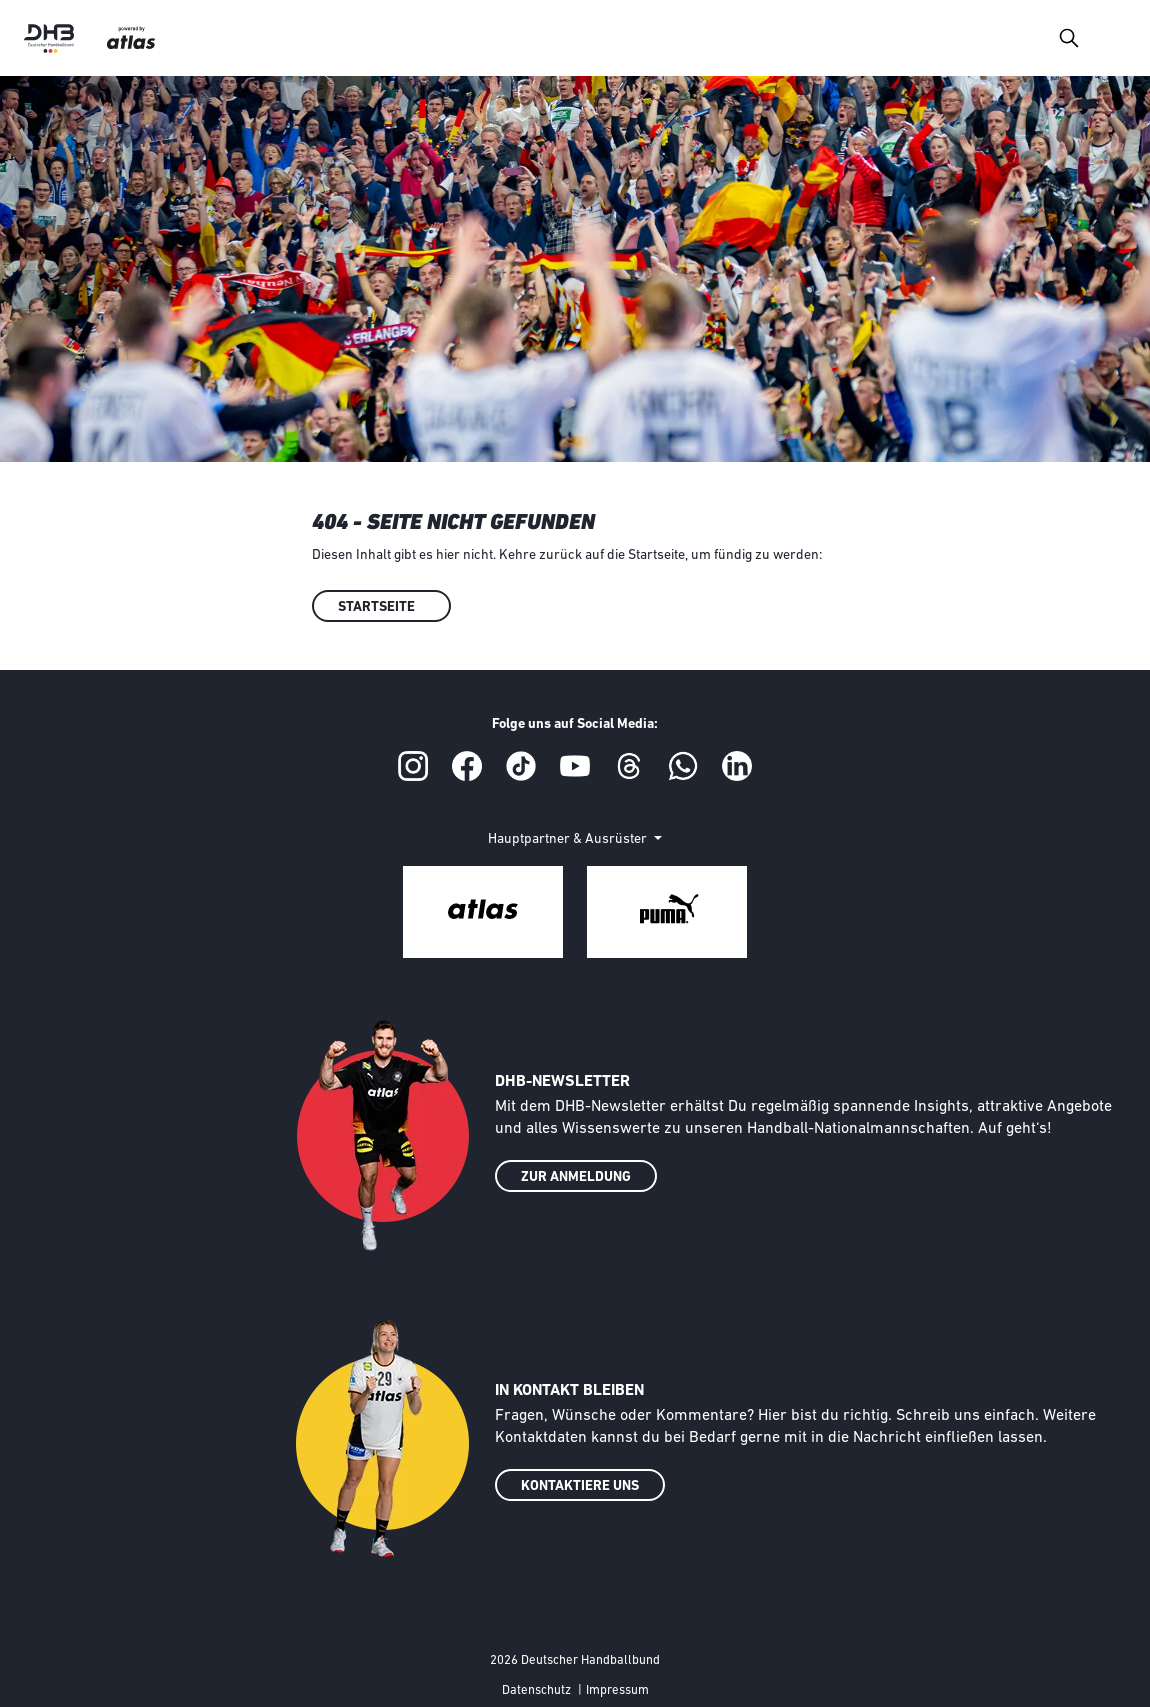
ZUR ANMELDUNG (576, 1177)
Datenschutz (536, 1690)
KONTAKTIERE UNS (580, 1486)
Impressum (617, 1690)
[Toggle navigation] (1068, 37)
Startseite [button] (376, 607)
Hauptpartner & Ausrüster (569, 839)
